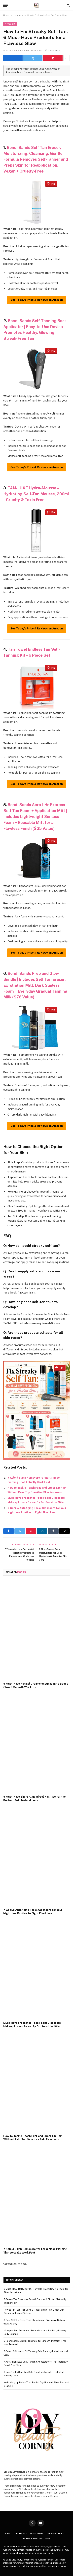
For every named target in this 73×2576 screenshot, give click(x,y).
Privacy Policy (56, 2533)
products (10, 24)
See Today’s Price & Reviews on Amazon (36, 299)
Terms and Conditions (36, 2538)
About (9, 2533)
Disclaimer (36, 2533)
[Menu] (5, 5)
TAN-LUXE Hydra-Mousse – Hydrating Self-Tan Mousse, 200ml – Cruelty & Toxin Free (36, 494)
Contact (21, 2533)
